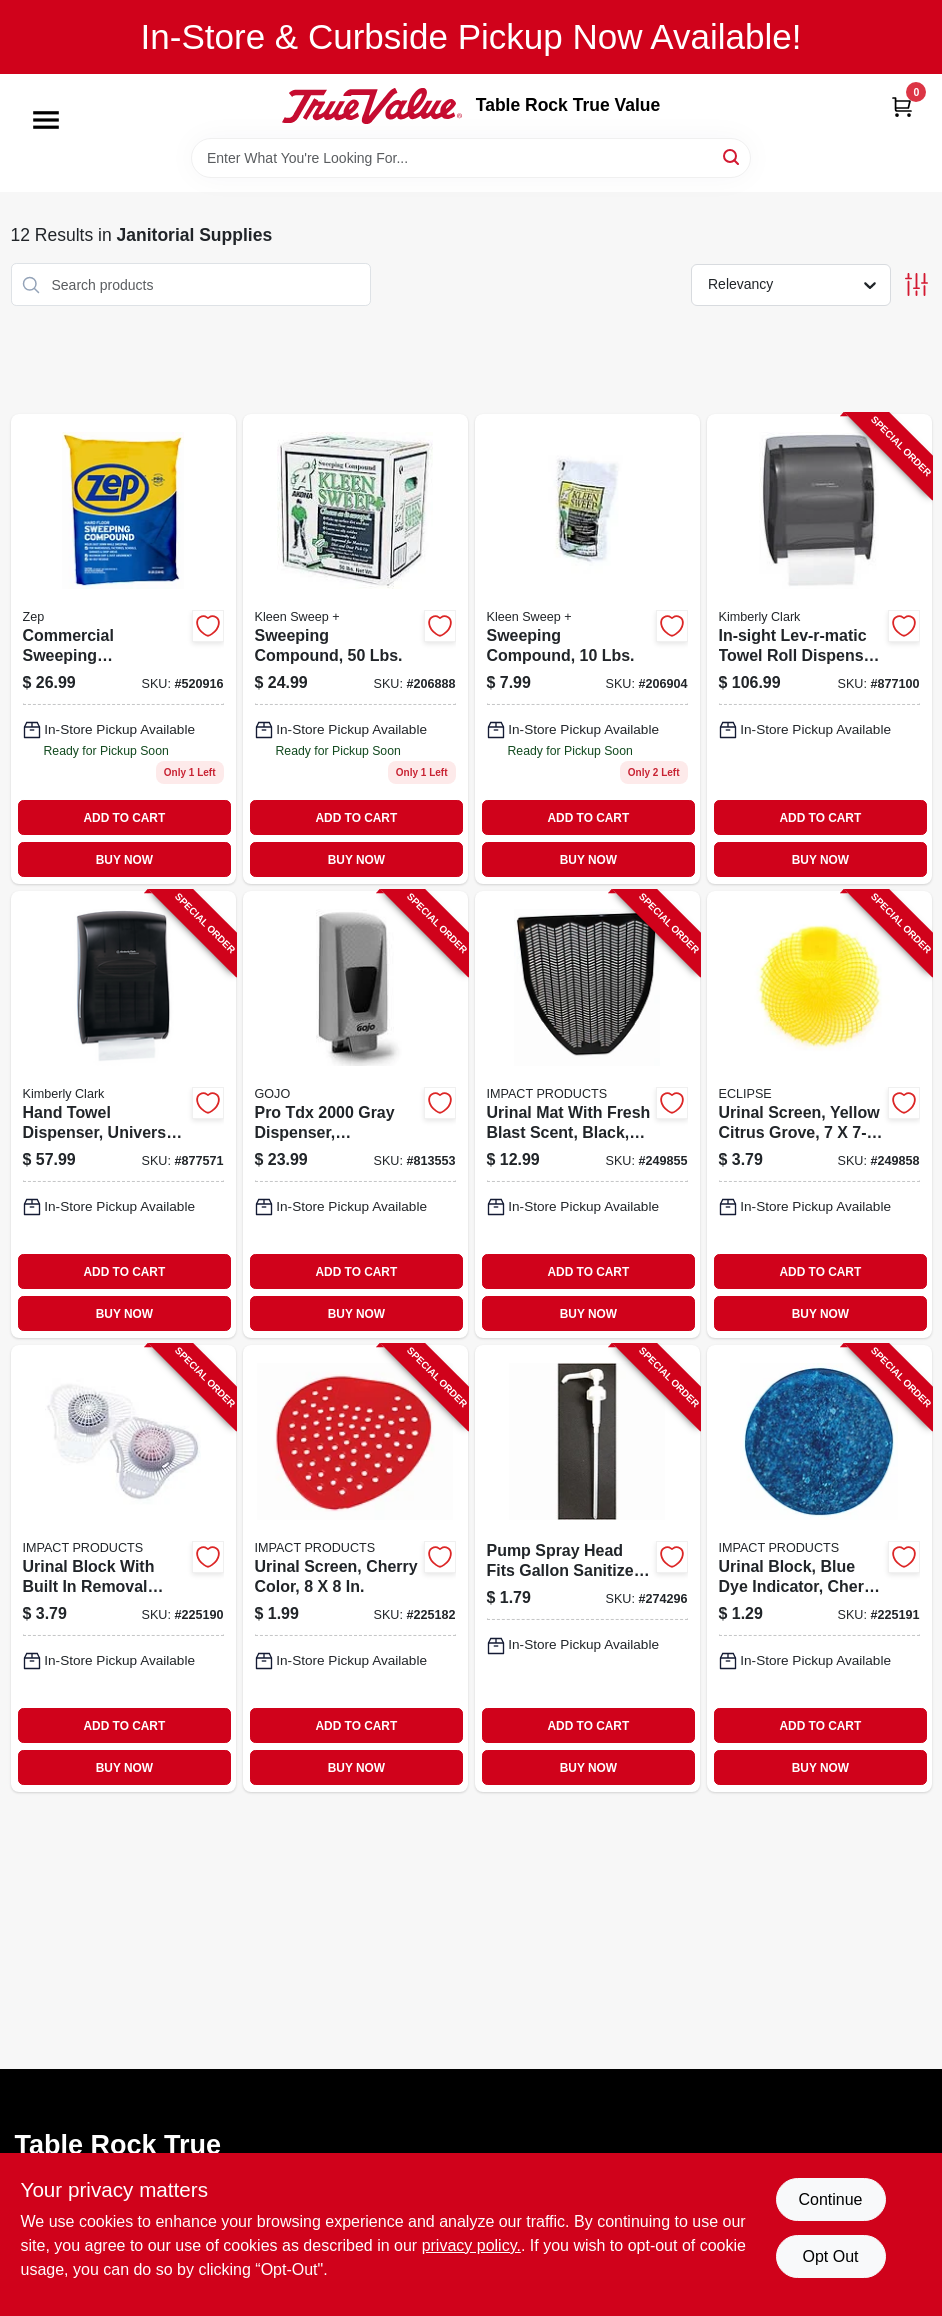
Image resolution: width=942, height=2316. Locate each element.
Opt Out (830, 2256)
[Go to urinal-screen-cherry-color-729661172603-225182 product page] (355, 1568)
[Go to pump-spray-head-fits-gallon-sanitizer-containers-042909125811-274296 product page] (587, 1568)
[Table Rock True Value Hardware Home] (372, 106)
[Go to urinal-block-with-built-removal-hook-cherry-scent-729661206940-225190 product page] (123, 1568)
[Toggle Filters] (916, 284)
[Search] (732, 156)
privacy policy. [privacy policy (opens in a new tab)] (471, 2245)
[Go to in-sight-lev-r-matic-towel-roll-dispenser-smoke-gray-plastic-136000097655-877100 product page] (819, 649)
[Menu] (46, 120)
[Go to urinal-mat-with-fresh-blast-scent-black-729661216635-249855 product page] (587, 1114)
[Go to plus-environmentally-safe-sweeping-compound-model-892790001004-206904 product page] (587, 649)
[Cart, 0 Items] (902, 106)
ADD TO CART (125, 818)
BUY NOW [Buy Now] (124, 860)
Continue (830, 2199)
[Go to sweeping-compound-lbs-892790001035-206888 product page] (355, 649)
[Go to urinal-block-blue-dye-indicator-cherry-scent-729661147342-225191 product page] (819, 1568)
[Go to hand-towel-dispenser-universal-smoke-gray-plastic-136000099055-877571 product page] (123, 1114)
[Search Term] (471, 158)
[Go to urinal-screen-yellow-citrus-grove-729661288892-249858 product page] (819, 1114)
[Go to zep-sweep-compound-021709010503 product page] (123, 649)
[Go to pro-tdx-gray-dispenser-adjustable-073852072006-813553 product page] (355, 1114)
